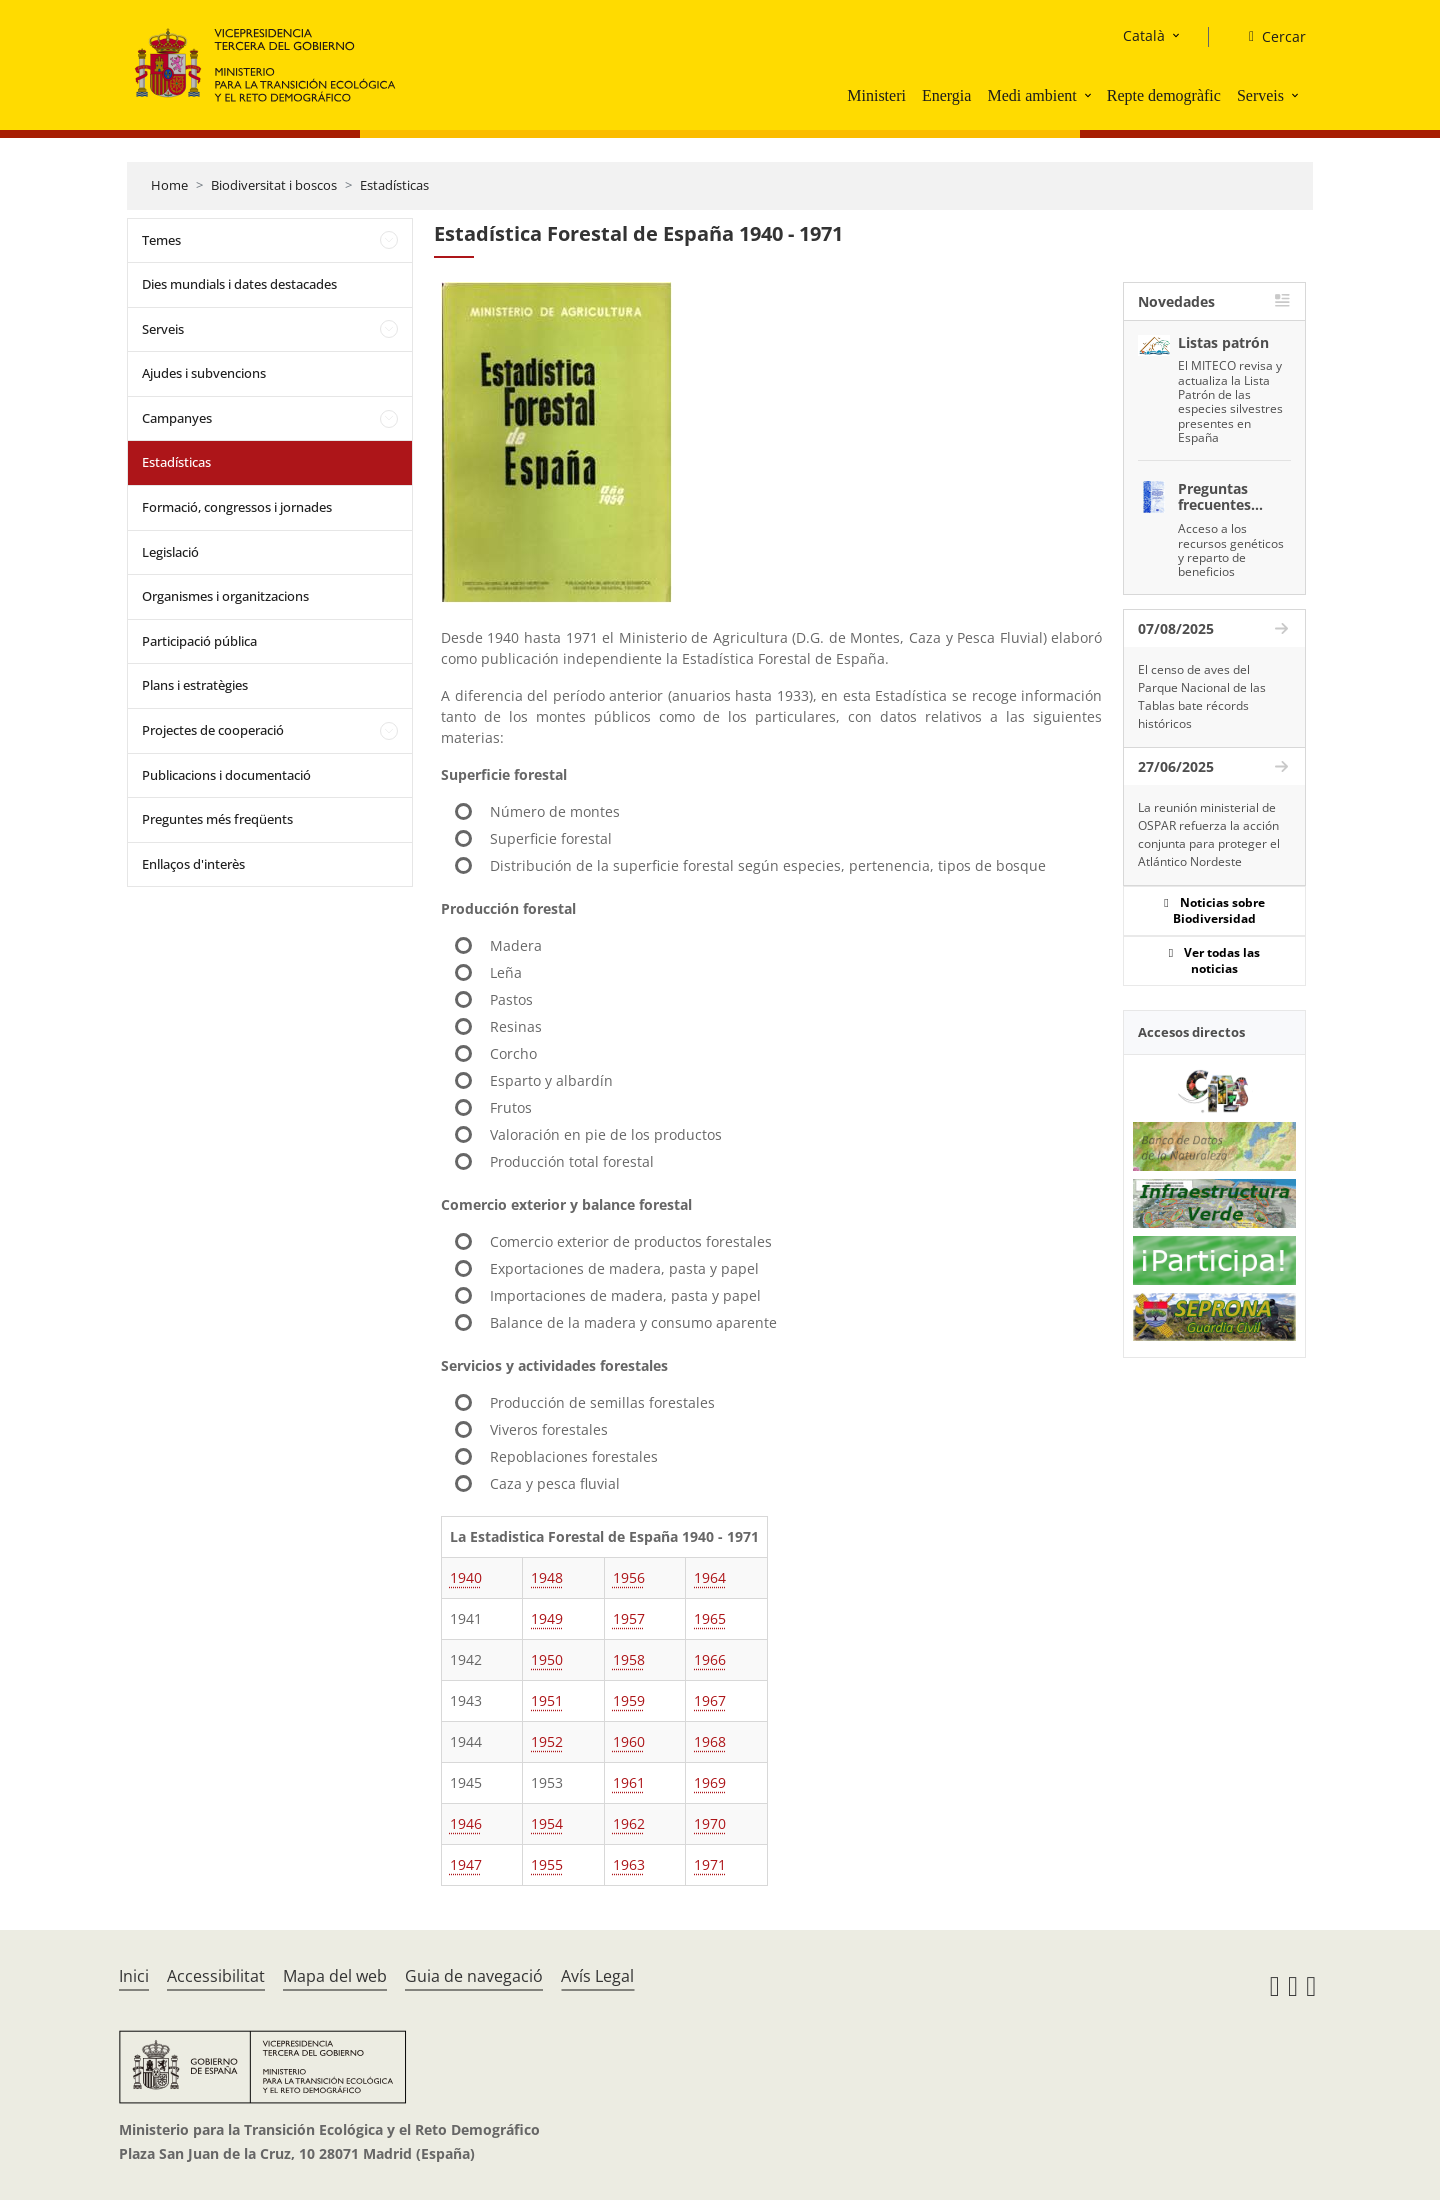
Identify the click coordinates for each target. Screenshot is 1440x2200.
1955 (547, 1864)
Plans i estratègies (195, 685)
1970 (710, 1823)
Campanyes (177, 418)
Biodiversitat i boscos (274, 185)
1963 (629, 1864)
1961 (629, 1782)
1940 (466, 1577)
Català (1144, 35)
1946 (466, 1823)
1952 (547, 1741)
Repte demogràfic (1164, 95)
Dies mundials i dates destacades (239, 284)
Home (169, 185)
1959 (629, 1700)
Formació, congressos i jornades (237, 507)
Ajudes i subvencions (204, 373)
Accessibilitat (216, 1976)
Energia (946, 95)
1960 (629, 1741)
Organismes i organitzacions (225, 596)
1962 (629, 1823)
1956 (629, 1577)
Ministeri (876, 95)
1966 (710, 1659)
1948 (547, 1577)
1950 (547, 1659)
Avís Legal (597, 1976)
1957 (629, 1618)
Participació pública (199, 641)
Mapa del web (335, 1976)
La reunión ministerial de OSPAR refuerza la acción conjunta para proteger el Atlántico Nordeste (1209, 834)
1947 (466, 1864)
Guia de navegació (474, 1976)
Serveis (1260, 95)
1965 (710, 1618)
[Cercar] (1269, 37)
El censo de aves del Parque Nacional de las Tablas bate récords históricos (1202, 696)
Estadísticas (394, 185)
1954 (547, 1823)
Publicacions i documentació (226, 775)
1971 (710, 1864)
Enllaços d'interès (193, 864)
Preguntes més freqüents (217, 819)
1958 (629, 1659)
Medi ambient (1031, 95)
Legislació (170, 552)
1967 (710, 1700)
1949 (547, 1618)
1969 (710, 1782)
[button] (1090, 95)
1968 (710, 1741)
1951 (547, 1700)
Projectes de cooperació (213, 730)
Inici (134, 1976)
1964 (710, 1577)
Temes (161, 240)
